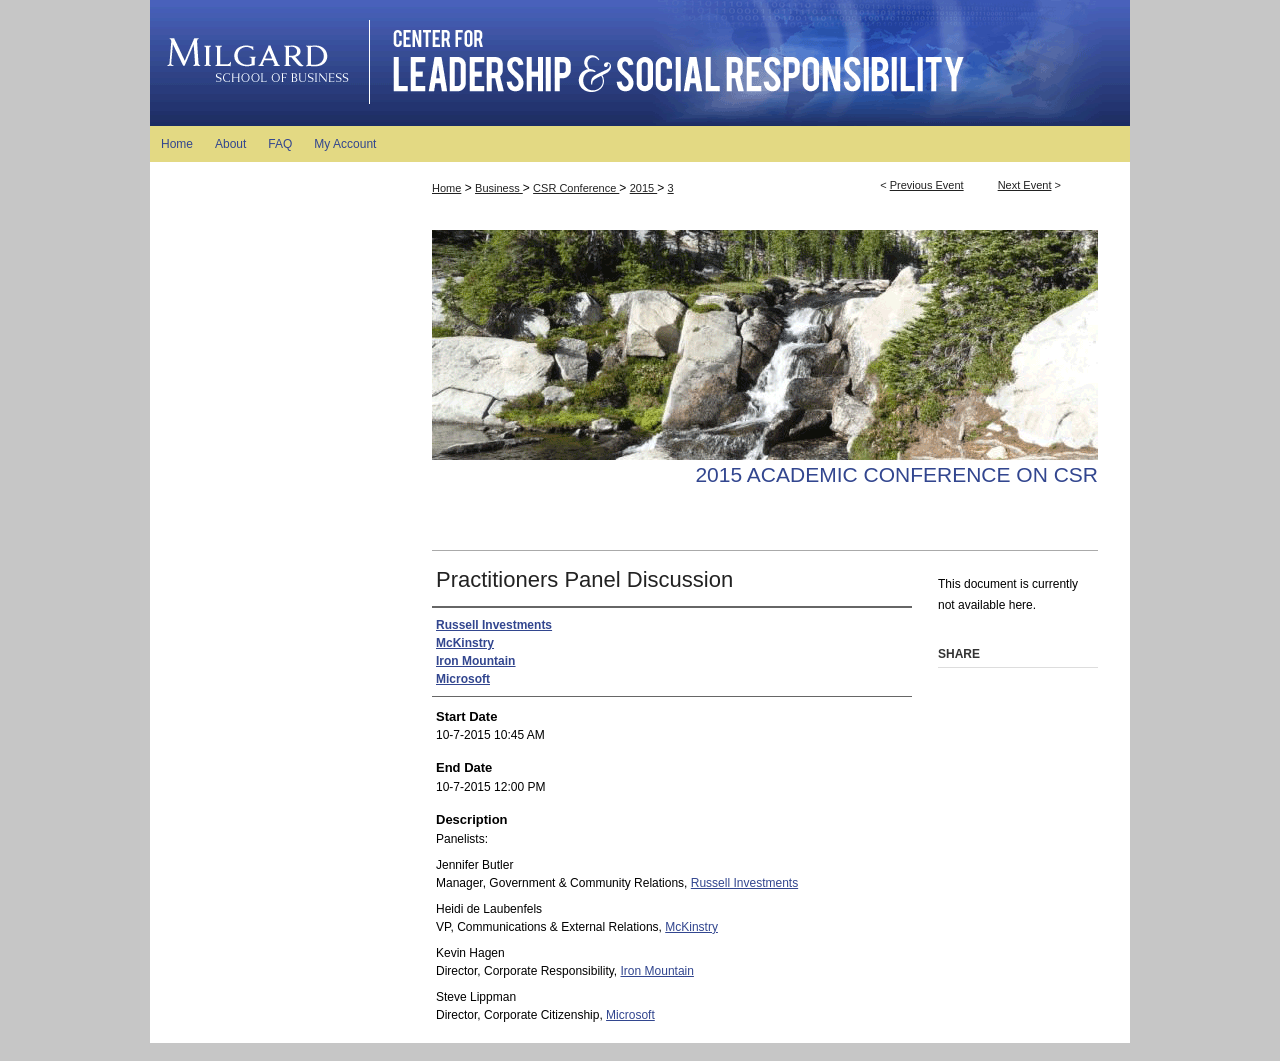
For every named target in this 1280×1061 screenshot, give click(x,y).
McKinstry (691, 927)
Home (446, 188)
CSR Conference (576, 188)
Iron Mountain (657, 971)
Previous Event (927, 185)
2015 (644, 188)
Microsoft (630, 1015)
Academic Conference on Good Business (640, 63)
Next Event (1025, 185)
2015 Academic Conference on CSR (896, 474)
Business (499, 188)
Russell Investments (744, 883)
